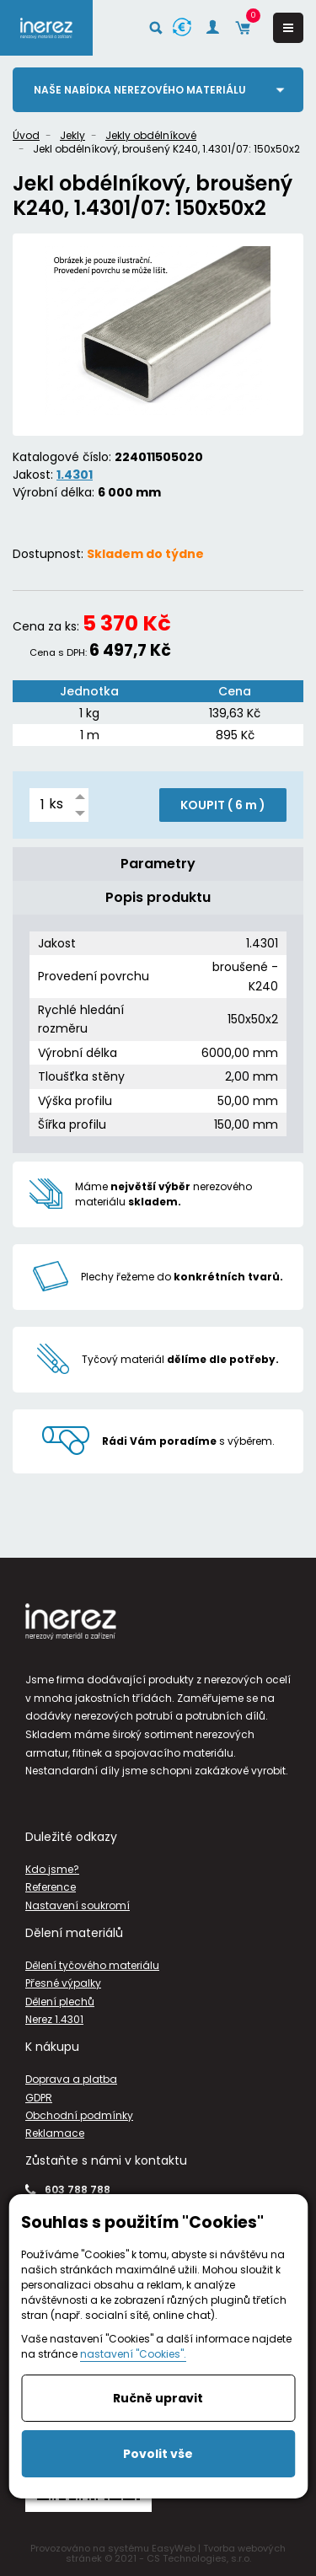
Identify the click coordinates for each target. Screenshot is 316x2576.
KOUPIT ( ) (222, 805)
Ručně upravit (158, 2398)
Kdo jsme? (52, 1869)
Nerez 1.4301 (54, 2019)
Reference (50, 1887)
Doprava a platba (71, 2079)
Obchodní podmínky (79, 2115)
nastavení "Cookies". (133, 2354)
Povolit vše (158, 2453)
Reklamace (54, 2133)
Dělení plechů (59, 2001)
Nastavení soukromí (77, 1905)
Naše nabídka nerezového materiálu (140, 90)
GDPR (38, 2097)
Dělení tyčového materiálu (92, 1965)
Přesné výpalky (63, 1983)
